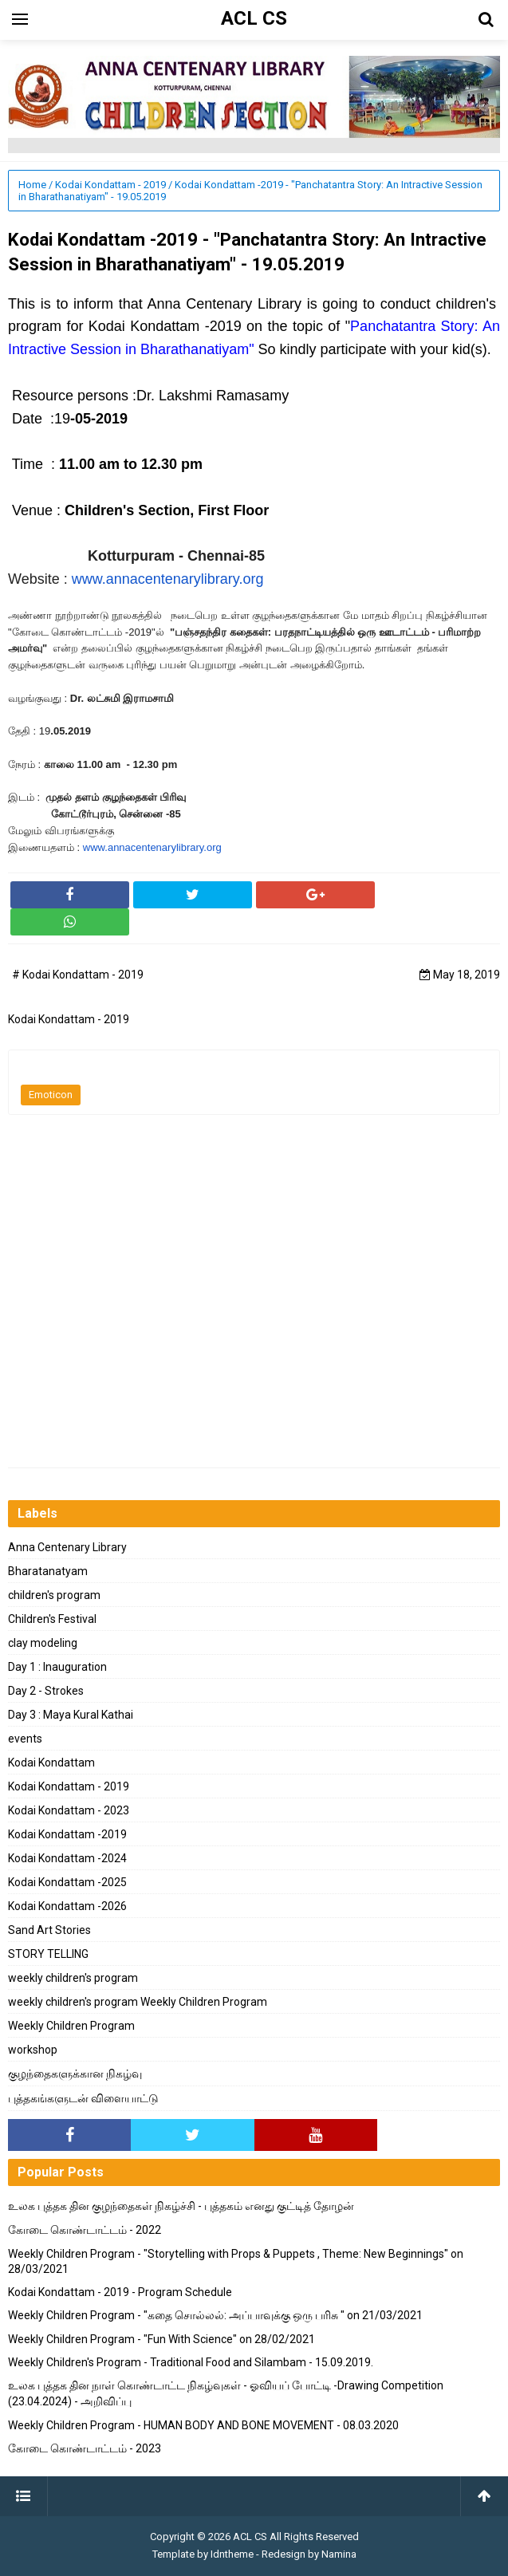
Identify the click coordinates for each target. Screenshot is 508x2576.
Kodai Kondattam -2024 (67, 1858)
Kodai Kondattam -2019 (67, 1834)
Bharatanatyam (48, 1571)
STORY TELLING (48, 1954)
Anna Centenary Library (67, 1547)
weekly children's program (73, 1977)
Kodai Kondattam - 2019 (68, 1786)
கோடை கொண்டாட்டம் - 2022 (84, 2229)
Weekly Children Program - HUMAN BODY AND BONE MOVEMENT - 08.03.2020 (203, 2425)
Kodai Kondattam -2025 (67, 1882)
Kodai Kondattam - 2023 (68, 1810)
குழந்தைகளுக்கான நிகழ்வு (75, 2073)
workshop (32, 2049)
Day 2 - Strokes (46, 1690)
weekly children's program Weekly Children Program (137, 2001)
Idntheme (232, 2554)
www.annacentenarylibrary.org (168, 579)
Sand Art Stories (49, 1930)
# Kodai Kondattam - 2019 (78, 974)
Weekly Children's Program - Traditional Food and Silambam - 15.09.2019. (190, 2362)
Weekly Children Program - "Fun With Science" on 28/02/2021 (161, 2339)
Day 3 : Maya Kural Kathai (70, 1714)
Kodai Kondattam (51, 1762)
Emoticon (51, 1095)
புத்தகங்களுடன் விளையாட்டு (83, 2098)
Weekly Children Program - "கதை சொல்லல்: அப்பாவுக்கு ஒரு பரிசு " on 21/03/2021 (215, 2315)
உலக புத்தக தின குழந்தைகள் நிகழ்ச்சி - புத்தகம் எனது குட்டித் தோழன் (181, 2206)
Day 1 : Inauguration (57, 1666)
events (25, 1738)
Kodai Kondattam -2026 (67, 1906)
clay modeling (42, 1643)
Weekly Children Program (71, 2025)
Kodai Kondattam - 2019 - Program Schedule (120, 2292)
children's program (54, 1595)
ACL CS (250, 2537)
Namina (338, 2554)
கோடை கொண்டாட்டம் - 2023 (84, 2448)
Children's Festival (52, 1619)
